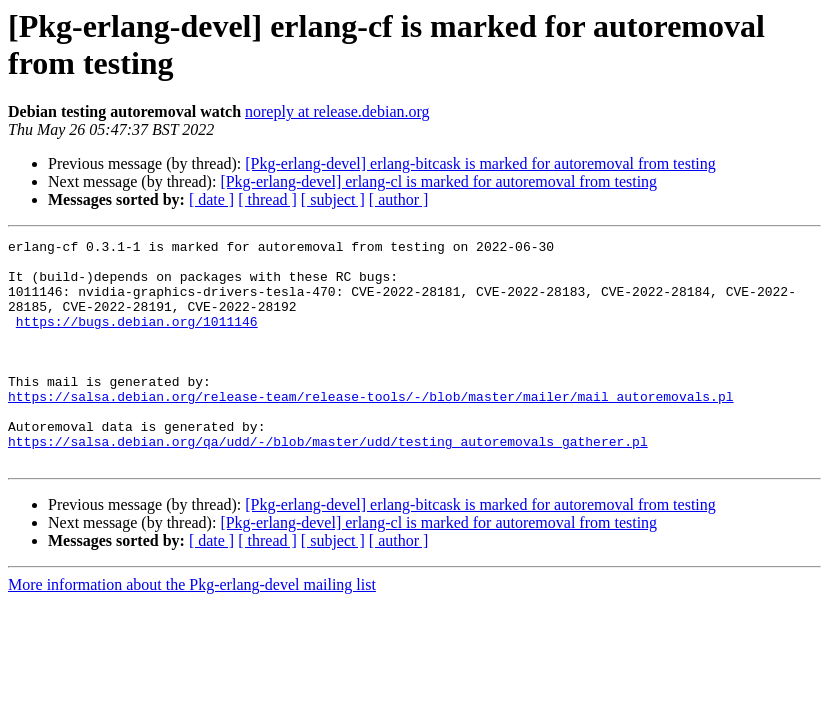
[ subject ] (333, 199)
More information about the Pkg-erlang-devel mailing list (192, 629)
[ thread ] (267, 199)
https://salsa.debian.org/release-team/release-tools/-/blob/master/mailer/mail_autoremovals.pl (370, 429)
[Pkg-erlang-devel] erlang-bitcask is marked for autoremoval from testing (480, 163)
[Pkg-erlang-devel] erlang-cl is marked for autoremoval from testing (438, 181)
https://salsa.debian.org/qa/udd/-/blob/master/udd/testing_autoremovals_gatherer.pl (328, 483)
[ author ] (399, 199)
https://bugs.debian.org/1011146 (137, 339)
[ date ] (211, 199)
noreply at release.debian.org (337, 111)
